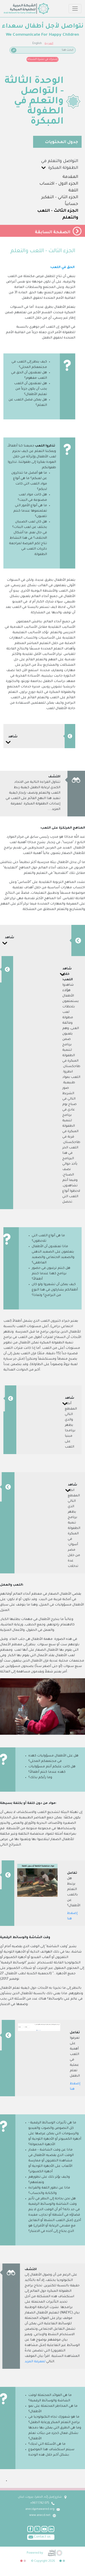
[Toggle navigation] (75, 8)
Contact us (39, 2536)
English (37, 43)
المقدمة (70, 177)
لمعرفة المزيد (35, 2362)
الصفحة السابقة (52, 232)
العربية (49, 43)
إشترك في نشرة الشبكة (42, 59)
